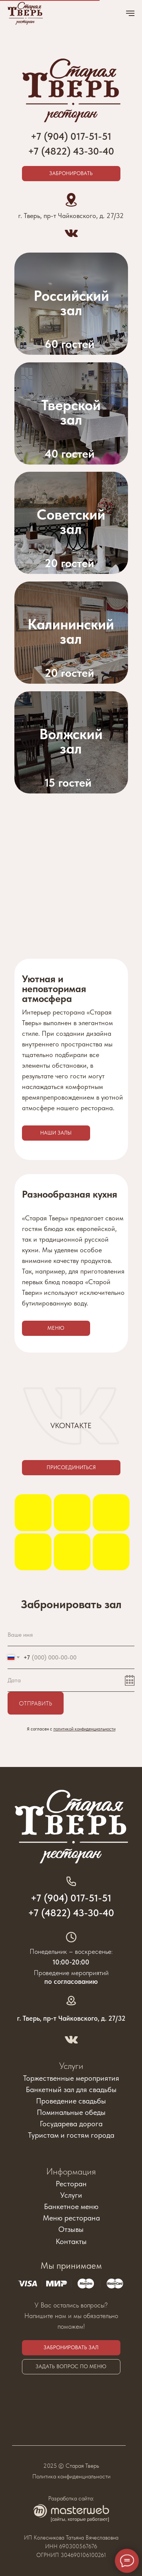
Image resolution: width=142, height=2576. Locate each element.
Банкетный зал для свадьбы (71, 2089)
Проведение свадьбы (71, 2100)
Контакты (71, 2241)
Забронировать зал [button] (71, 2347)
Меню (55, 1328)
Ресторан (71, 2183)
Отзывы (71, 2229)
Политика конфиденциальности (71, 2476)
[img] (71, 523)
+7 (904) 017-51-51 (71, 1898)
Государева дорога (71, 2123)
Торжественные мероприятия (71, 2078)
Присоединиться (71, 1467)
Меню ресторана (71, 2217)
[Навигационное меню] (130, 13)
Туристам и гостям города (71, 2135)
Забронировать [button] (71, 173)
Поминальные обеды (71, 2112)
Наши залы (56, 1133)
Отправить (35, 1703)
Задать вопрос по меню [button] (71, 2366)
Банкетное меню (71, 2206)
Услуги (71, 2065)
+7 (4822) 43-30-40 (71, 151)
